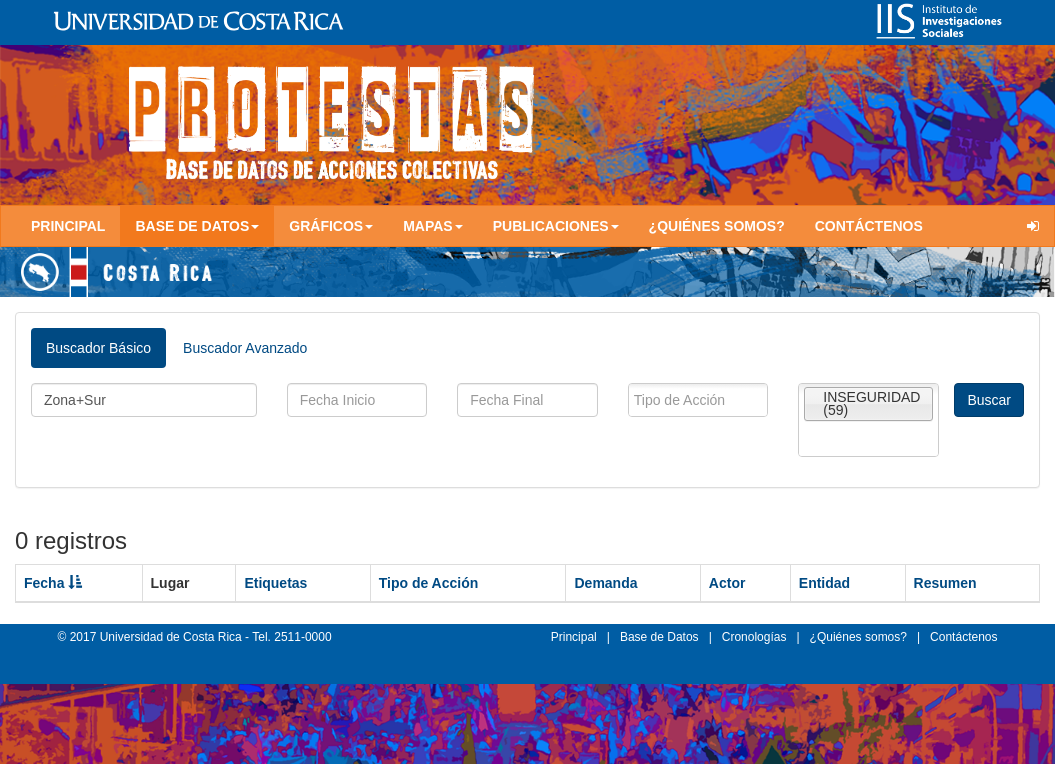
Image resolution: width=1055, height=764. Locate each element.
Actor (727, 583)
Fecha (53, 583)
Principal (68, 226)
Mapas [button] (433, 226)
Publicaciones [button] (556, 226)
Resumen (945, 583)
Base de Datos (659, 637)
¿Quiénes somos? (717, 226)
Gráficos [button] (331, 226)
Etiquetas (275, 583)
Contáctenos (869, 226)
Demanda (605, 583)
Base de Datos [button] (197, 226)
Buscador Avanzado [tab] (245, 348)
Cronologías (754, 637)
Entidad (824, 583)
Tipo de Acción (429, 583)
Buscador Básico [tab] (98, 348)
